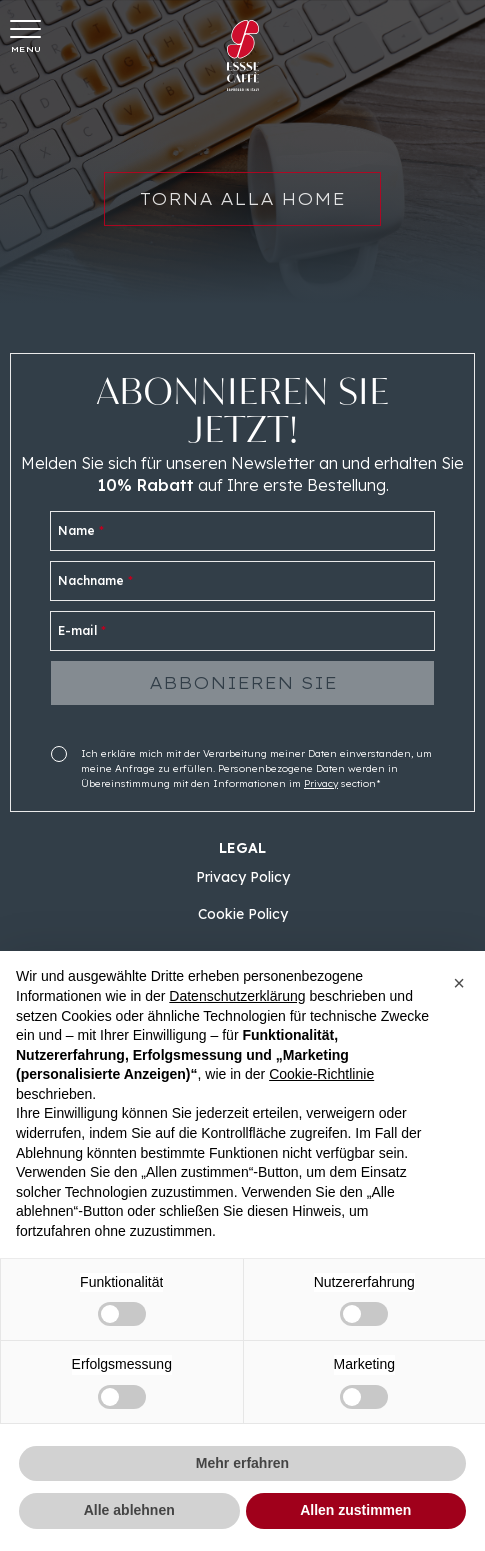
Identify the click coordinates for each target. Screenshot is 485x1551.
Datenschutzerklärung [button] (237, 996)
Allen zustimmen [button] (355, 1510)
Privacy (321, 783)
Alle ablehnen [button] (129, 1510)
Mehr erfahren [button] (242, 1463)
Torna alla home (242, 207)
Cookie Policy (243, 914)
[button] (459, 983)
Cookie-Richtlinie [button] (321, 1074)
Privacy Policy (243, 877)
